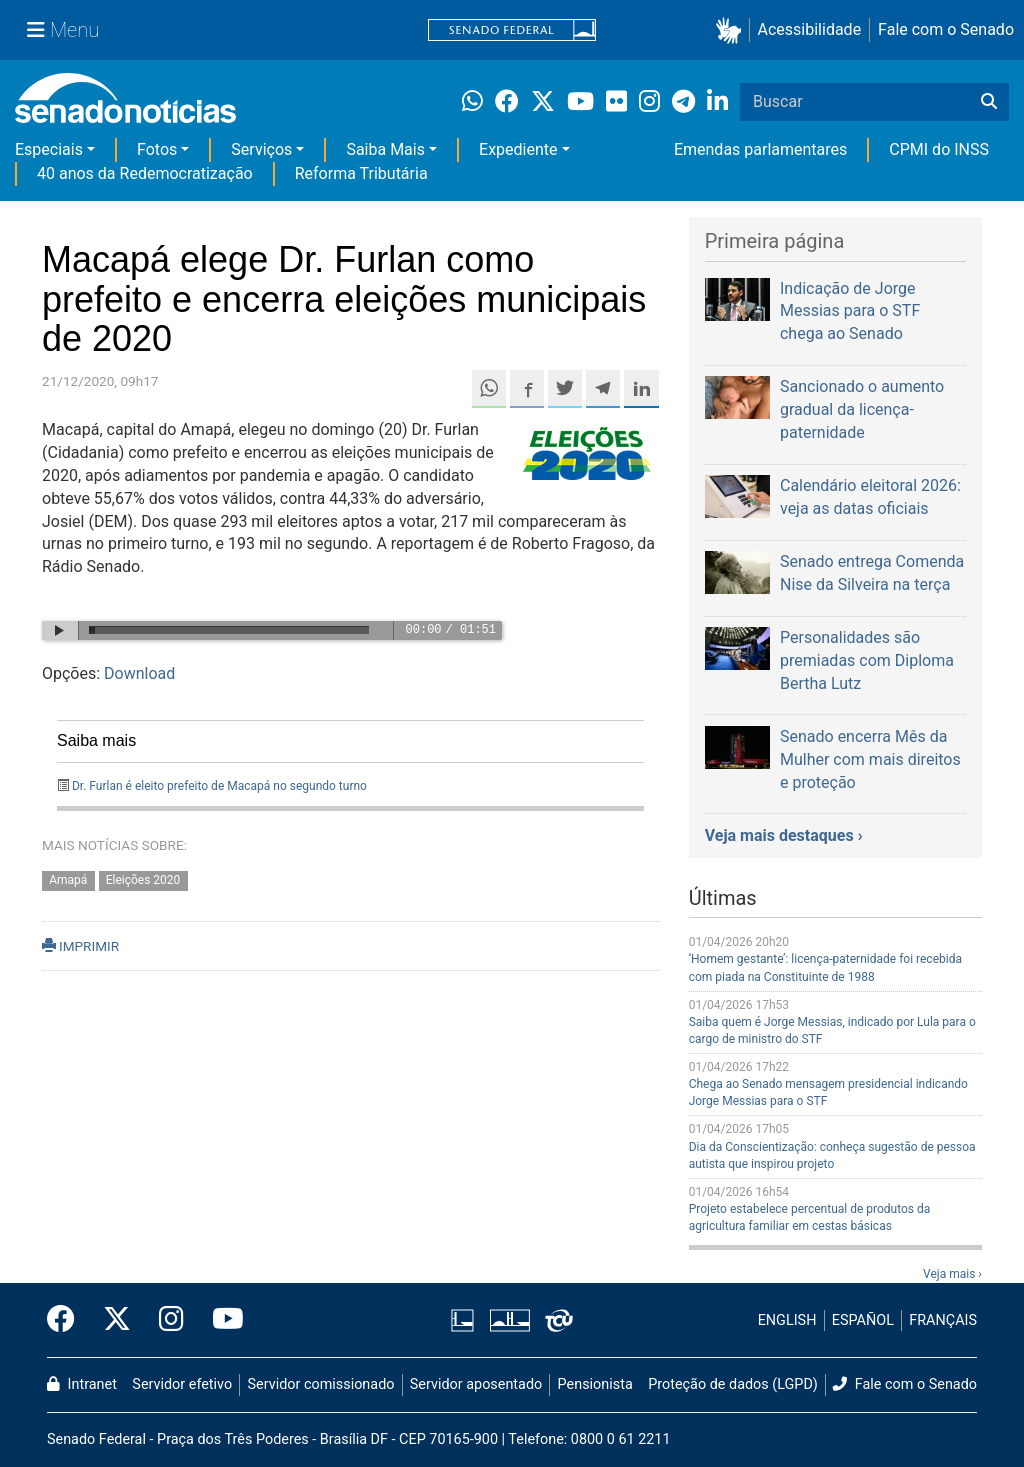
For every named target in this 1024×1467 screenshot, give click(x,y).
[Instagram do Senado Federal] (171, 1320)
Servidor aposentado (476, 1384)
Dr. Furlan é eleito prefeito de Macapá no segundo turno (219, 786)
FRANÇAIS (943, 1320)
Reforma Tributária (361, 173)
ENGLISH (787, 1320)
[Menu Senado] (63, 30)
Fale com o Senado (946, 29)
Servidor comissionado (321, 1384)
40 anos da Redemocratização (145, 173)
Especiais (49, 149)
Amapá (68, 880)
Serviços (261, 149)
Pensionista (595, 1384)
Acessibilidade (810, 29)
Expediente (518, 149)
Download (139, 673)
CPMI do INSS (939, 149)
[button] (732, 30)
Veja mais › (952, 1274)
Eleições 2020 (143, 880)
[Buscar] (989, 102)
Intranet (82, 1384)
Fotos (157, 149)
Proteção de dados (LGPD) (733, 1384)
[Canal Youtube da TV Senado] (221, 1320)
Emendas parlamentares (760, 149)
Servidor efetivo (182, 1384)
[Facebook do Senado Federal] (68, 1320)
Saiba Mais (385, 149)
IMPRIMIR (80, 946)
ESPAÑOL (863, 1320)
